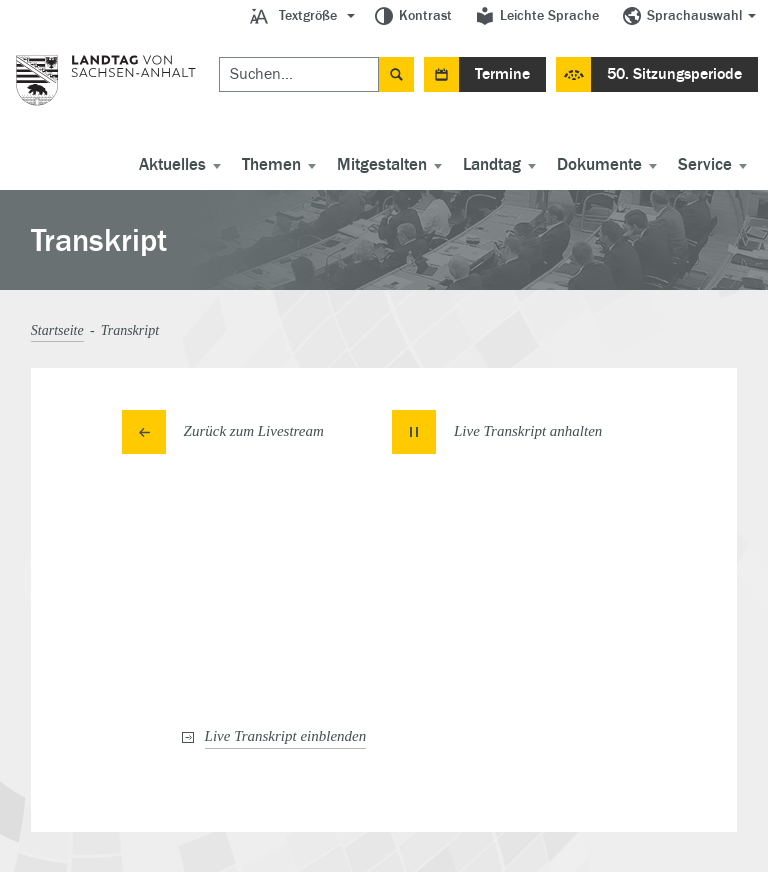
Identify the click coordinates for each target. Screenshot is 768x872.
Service (705, 165)
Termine (502, 74)
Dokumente (599, 165)
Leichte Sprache (549, 16)
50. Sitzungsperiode (674, 74)
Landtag (492, 165)
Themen (271, 165)
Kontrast (425, 16)
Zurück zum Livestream (254, 431)
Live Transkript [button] (528, 431)
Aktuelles (172, 165)
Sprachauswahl (694, 16)
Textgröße (308, 16)
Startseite (57, 330)
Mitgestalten (382, 165)
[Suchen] (299, 74)
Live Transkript (286, 736)
